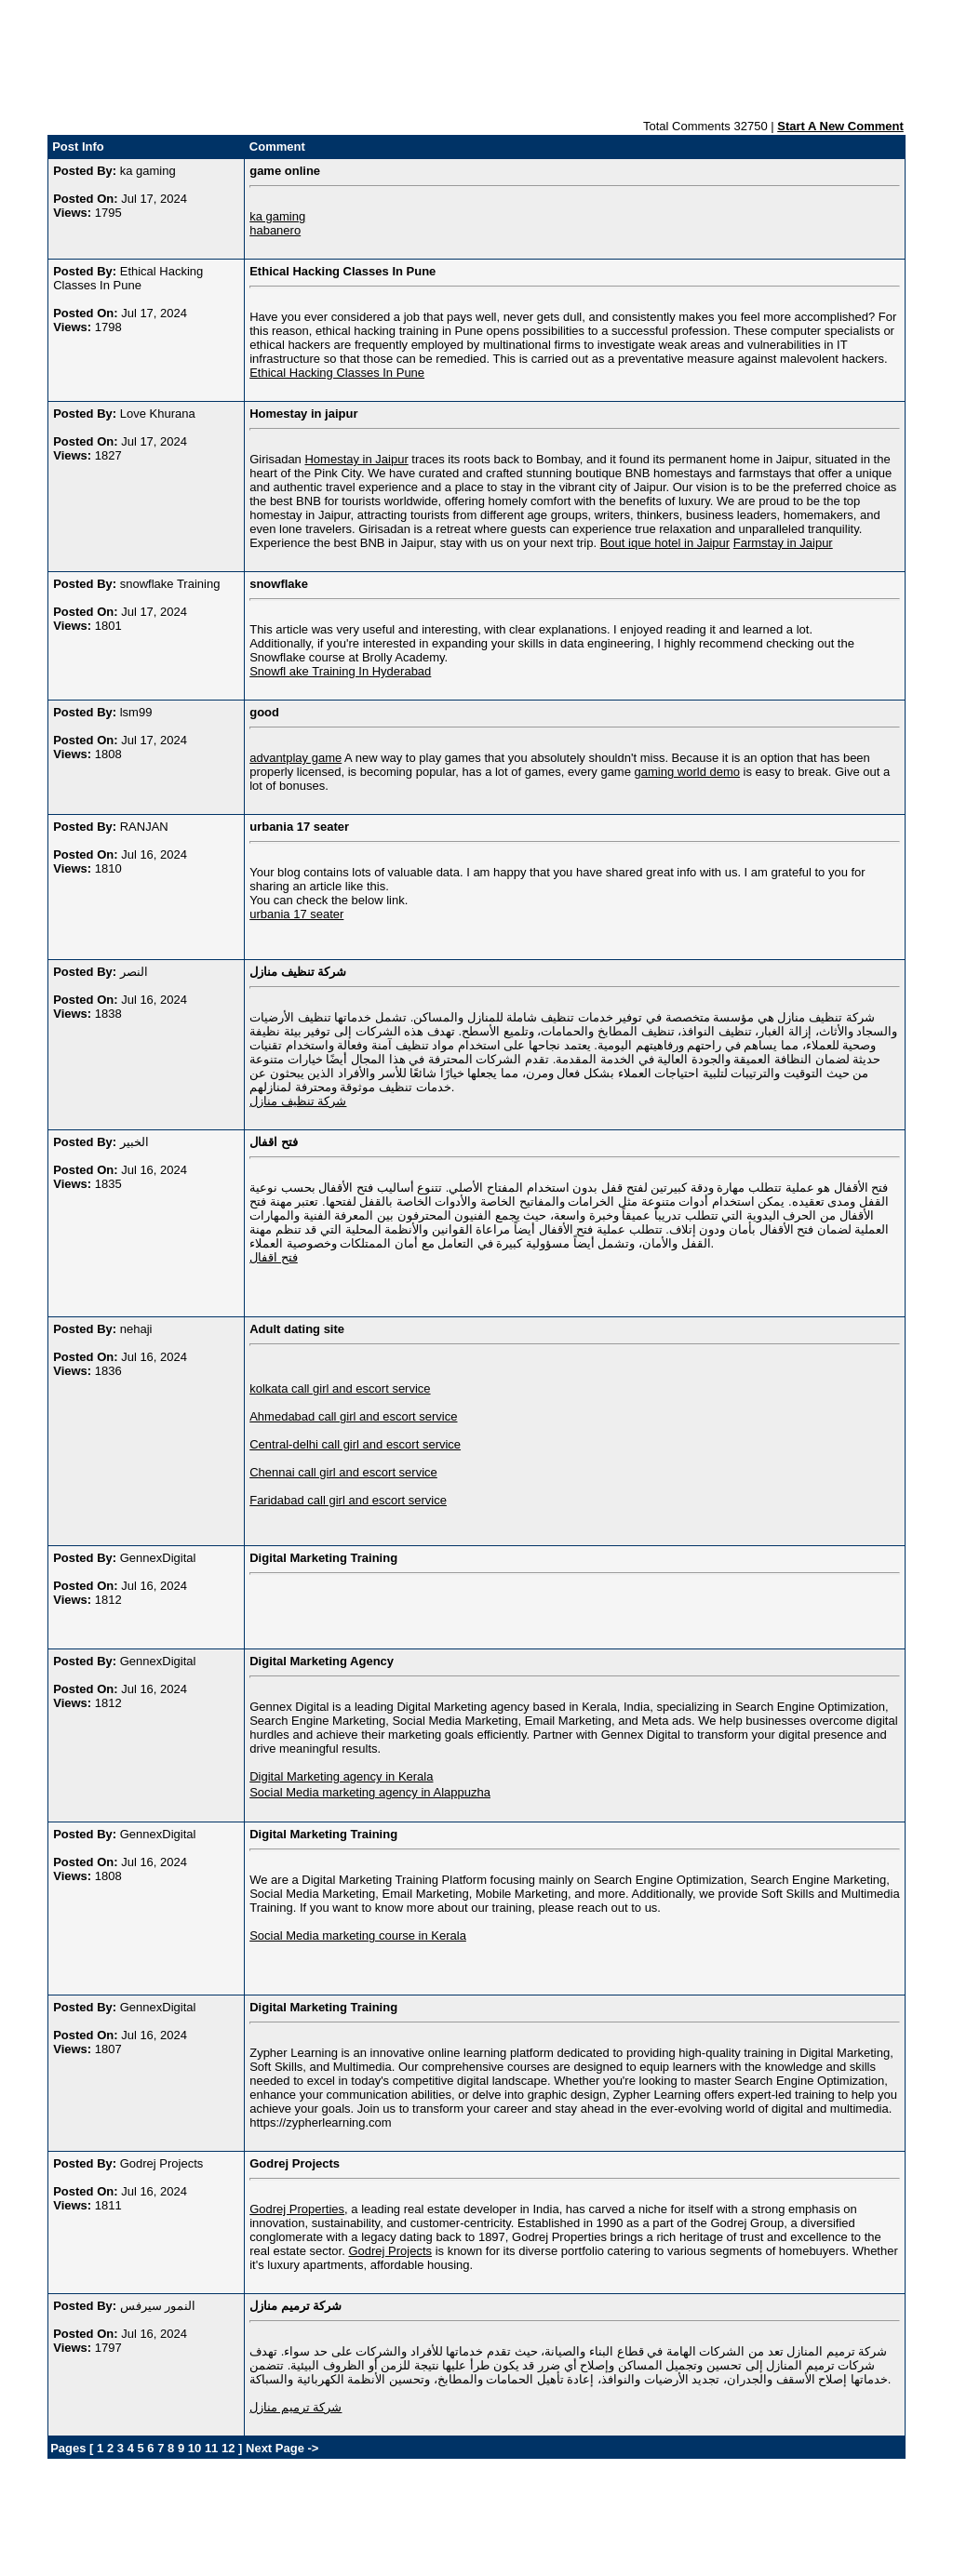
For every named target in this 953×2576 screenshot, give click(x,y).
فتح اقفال (273, 1257)
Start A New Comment (840, 126)
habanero (275, 230)
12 (228, 2448)
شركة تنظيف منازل (297, 1101)
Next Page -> (280, 2448)
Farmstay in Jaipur (783, 543)
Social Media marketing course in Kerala (357, 1935)
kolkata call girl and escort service (339, 1388)
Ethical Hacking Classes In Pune (336, 373)
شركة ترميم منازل (295, 2407)
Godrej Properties (296, 2209)
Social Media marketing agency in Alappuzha (369, 1792)
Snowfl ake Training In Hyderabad (340, 671)
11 (211, 2448)
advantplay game (295, 758)
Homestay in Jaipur (356, 459)
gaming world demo (687, 772)
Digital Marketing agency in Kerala (341, 1776)
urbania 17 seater (296, 914)
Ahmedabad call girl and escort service (353, 1416)
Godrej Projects (390, 2251)
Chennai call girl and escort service (343, 1472)
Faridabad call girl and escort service (348, 1500)
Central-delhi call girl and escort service (355, 1444)
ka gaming (277, 216)
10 (194, 2448)
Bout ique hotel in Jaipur (665, 543)
